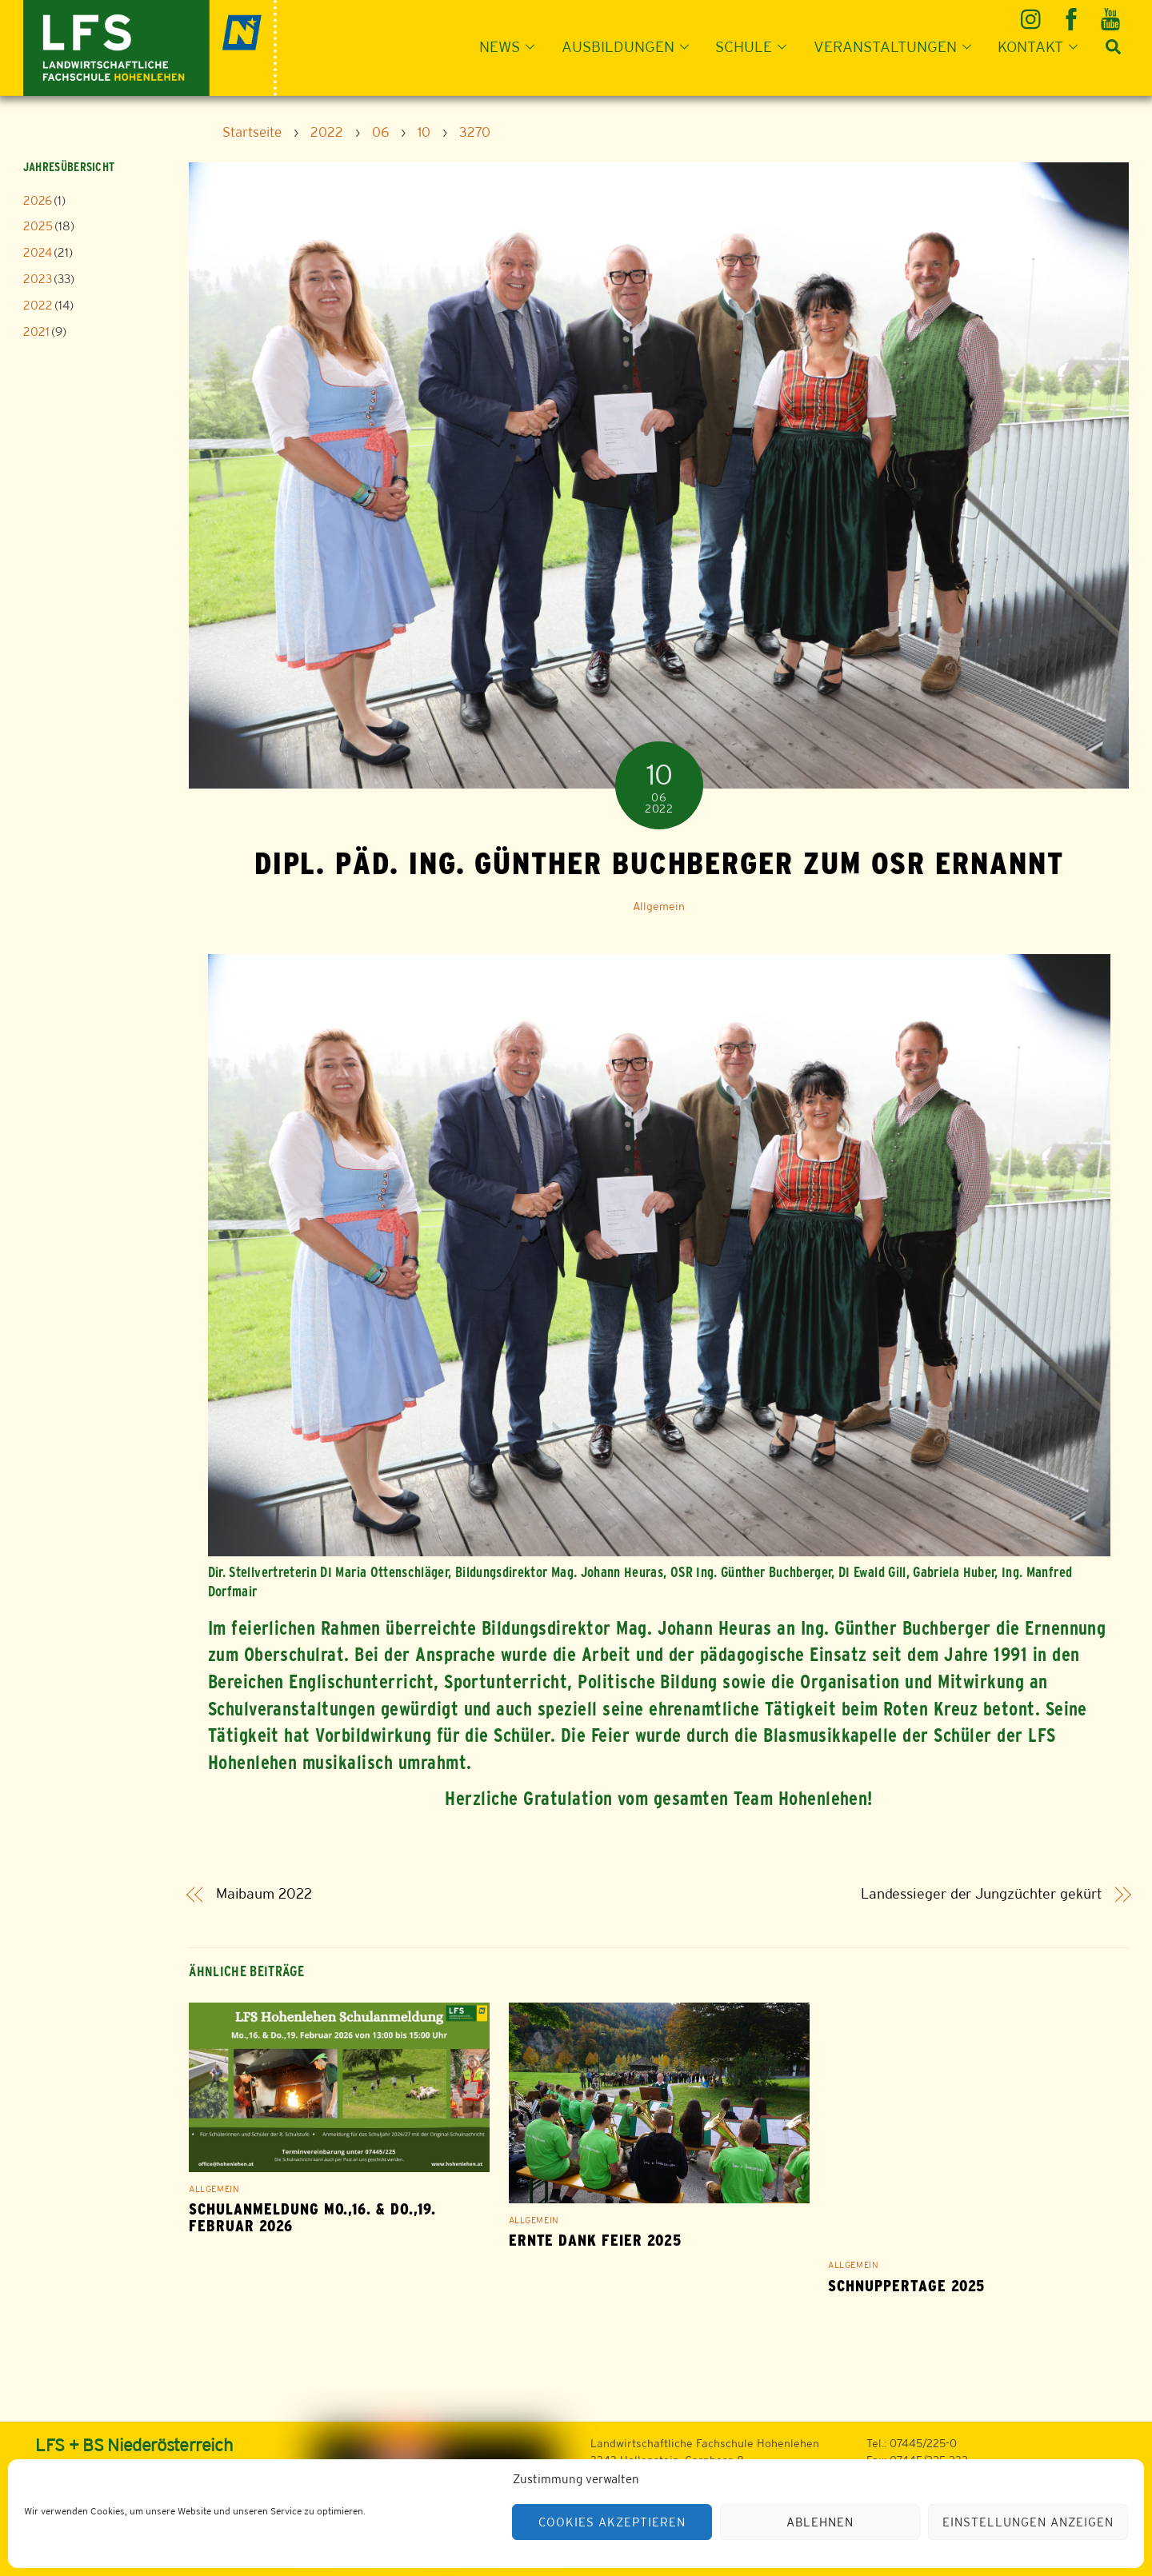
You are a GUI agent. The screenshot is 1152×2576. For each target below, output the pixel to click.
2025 (38, 226)
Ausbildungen (630, 46)
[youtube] (1111, 13)
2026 (37, 200)
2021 (36, 331)
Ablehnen (820, 2522)
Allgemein (659, 906)
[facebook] (1072, 13)
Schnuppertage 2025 (906, 2286)
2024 (37, 252)
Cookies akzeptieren (612, 2522)
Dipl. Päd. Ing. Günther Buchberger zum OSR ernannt (659, 863)
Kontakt (1042, 46)
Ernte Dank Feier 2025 (595, 2240)
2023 (37, 279)
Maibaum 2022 (264, 1894)
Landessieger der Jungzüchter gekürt (981, 1894)
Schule (755, 46)
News (511, 46)
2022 (38, 305)
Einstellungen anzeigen (1027, 2522)
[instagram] (1033, 13)
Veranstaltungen (897, 46)
